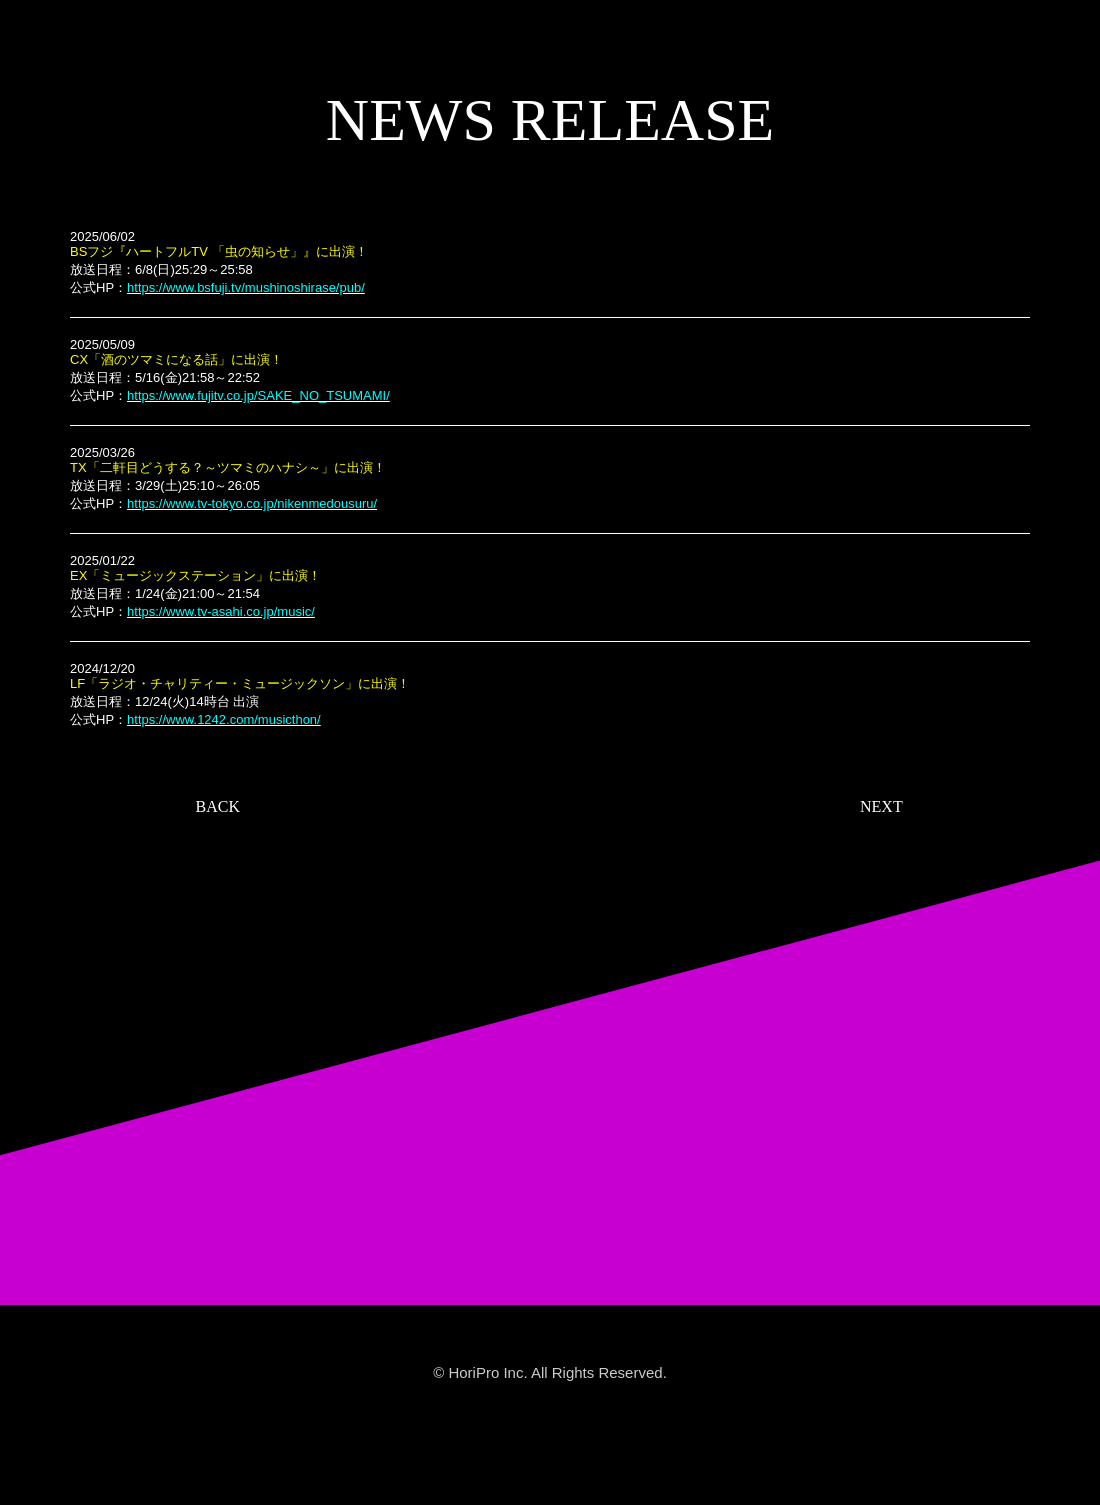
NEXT (881, 806)
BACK (218, 806)
